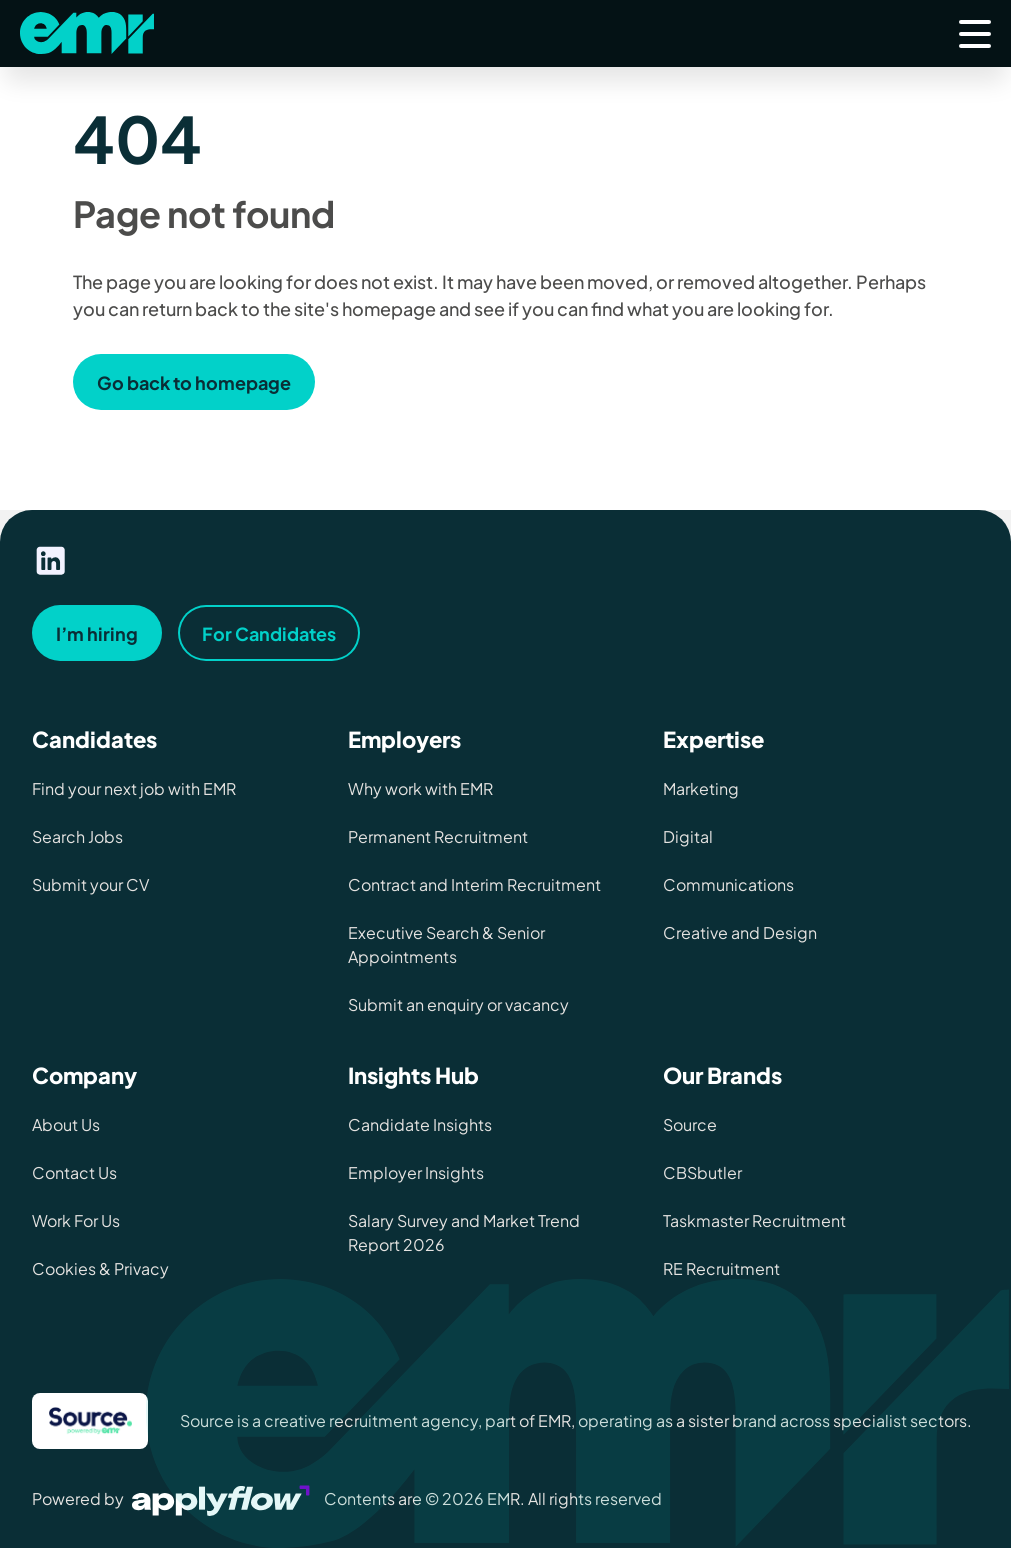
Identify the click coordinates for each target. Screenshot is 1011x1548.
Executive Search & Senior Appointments (446, 944)
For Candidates (269, 633)
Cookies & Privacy (100, 1268)
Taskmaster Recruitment (754, 1220)
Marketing (701, 788)
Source (690, 1124)
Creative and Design (740, 932)
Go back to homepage (194, 382)
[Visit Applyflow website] (223, 1498)
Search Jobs (77, 836)
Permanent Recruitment (438, 836)
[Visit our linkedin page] (51, 561)
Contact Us (74, 1172)
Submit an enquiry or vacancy (458, 1004)
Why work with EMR (420, 788)
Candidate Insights (420, 1124)
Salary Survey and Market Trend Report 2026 (464, 1232)
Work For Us (76, 1220)
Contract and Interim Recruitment (474, 884)
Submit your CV (90, 884)
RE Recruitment (721, 1268)
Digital (688, 836)
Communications (728, 884)
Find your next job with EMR (134, 788)
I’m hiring (97, 633)
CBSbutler (702, 1172)
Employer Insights (416, 1172)
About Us (66, 1124)
